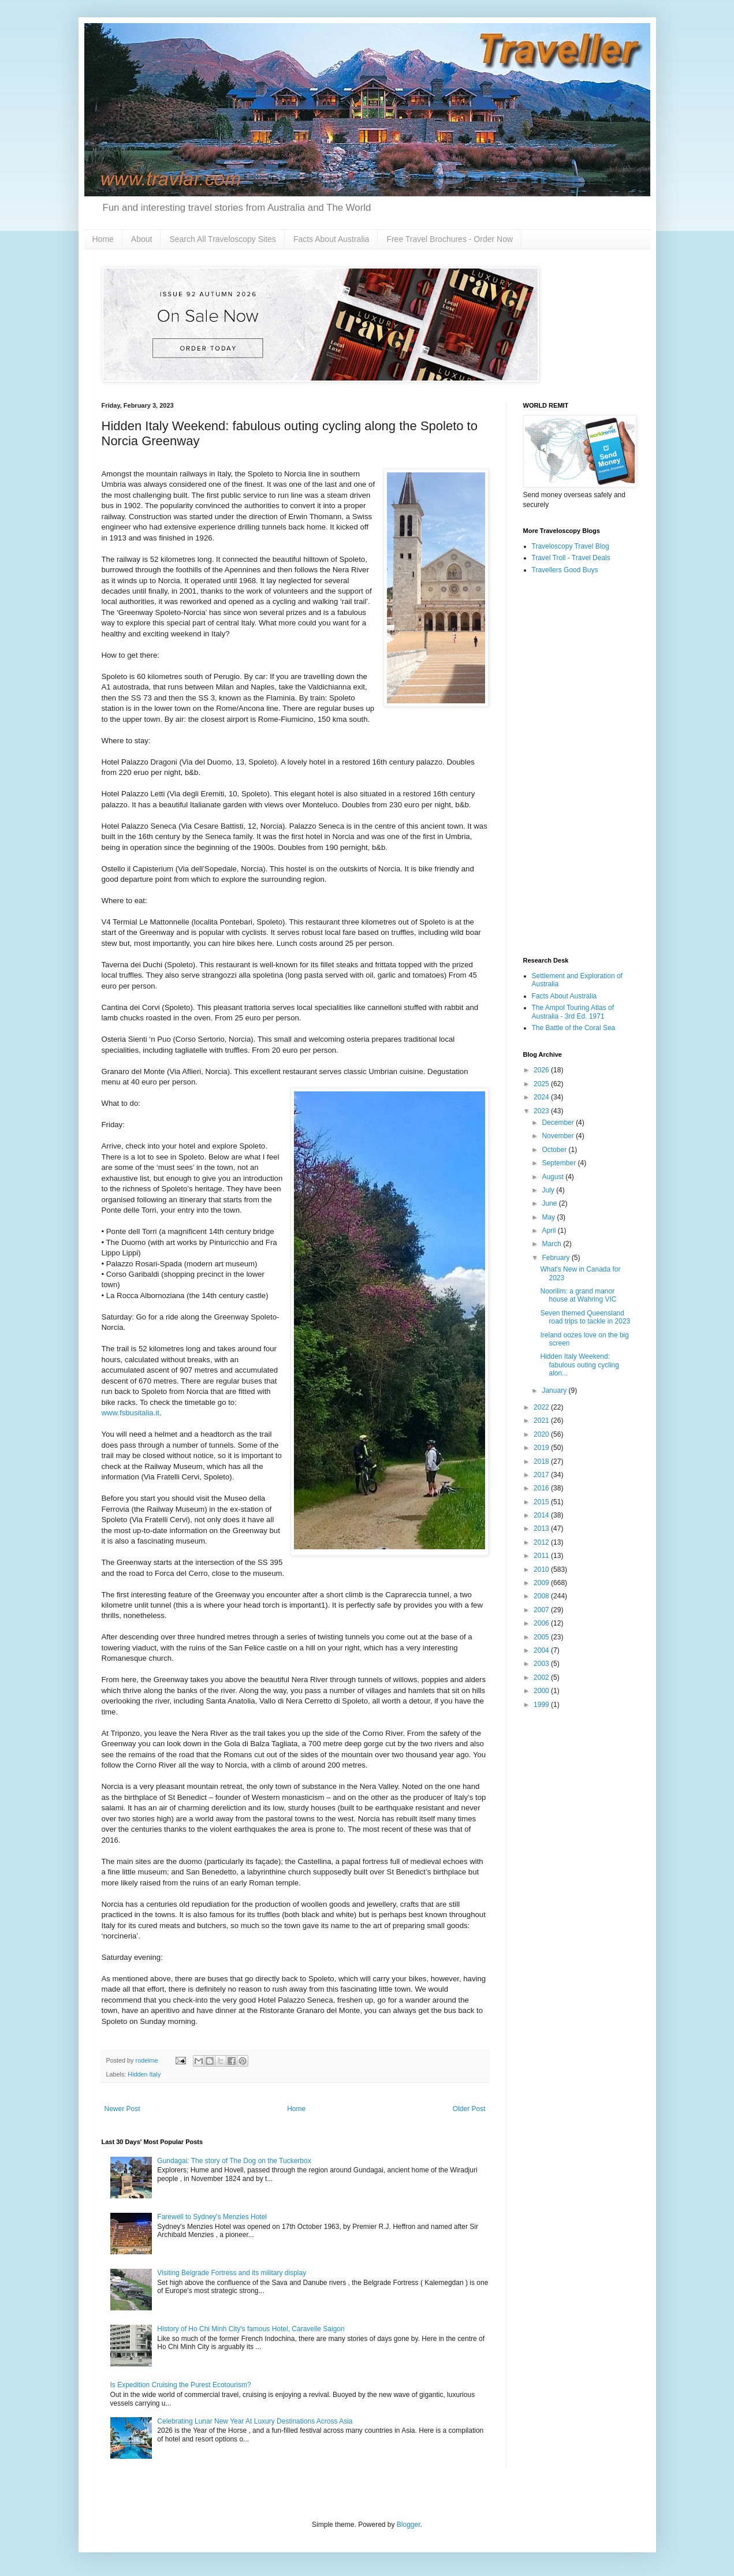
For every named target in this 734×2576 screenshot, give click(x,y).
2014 (542, 1515)
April (549, 1231)
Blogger (408, 2525)
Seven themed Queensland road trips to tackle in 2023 (585, 1317)
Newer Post (122, 2109)
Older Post (469, 2109)
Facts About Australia (331, 239)
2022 (542, 1407)
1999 (542, 1705)
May (549, 1217)
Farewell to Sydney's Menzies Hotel (212, 2217)
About (141, 239)
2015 (542, 1502)
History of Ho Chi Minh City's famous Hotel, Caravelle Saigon (250, 2329)
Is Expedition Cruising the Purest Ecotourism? (180, 2385)
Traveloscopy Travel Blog (570, 546)
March (552, 1244)
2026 (542, 1070)
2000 (542, 1691)
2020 (542, 1434)
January (555, 1390)
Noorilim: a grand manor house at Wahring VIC (578, 1295)
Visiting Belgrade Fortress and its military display (231, 2273)
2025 (542, 1084)
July (549, 1190)
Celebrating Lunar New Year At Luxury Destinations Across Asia (254, 2421)
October (555, 1150)
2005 (542, 1637)
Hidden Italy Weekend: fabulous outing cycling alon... (579, 1364)
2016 (542, 1488)
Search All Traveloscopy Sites (222, 239)
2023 (542, 1111)
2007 (542, 1610)
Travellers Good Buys (565, 570)
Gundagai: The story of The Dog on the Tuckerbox (234, 2161)
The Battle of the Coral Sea (574, 1028)
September (559, 1163)
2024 (542, 1097)
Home (103, 239)
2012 (542, 1542)
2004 (542, 1650)
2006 (542, 1623)
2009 (542, 1583)
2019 (542, 1448)
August (553, 1177)
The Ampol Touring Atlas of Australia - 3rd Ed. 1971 (573, 1012)
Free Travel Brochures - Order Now (449, 239)
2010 (542, 1569)
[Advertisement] (578, 766)
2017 (542, 1475)
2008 (542, 1596)
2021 (542, 1420)
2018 (542, 1461)
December (559, 1123)
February (556, 1258)
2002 (542, 1677)
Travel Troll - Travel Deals (571, 558)
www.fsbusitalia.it (130, 1412)
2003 (542, 1664)
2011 (542, 1556)
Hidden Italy (144, 2074)
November (559, 1136)
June (550, 1203)
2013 (542, 1528)
